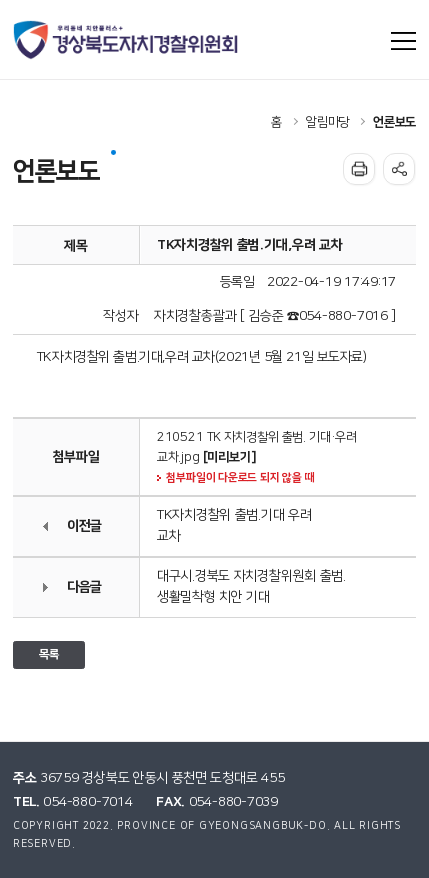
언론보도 (394, 122)
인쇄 (359, 169)
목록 (49, 654)
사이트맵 (404, 41)
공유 (399, 169)
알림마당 (327, 122)
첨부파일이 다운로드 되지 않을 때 (240, 477)
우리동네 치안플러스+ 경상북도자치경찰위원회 (127, 40)
